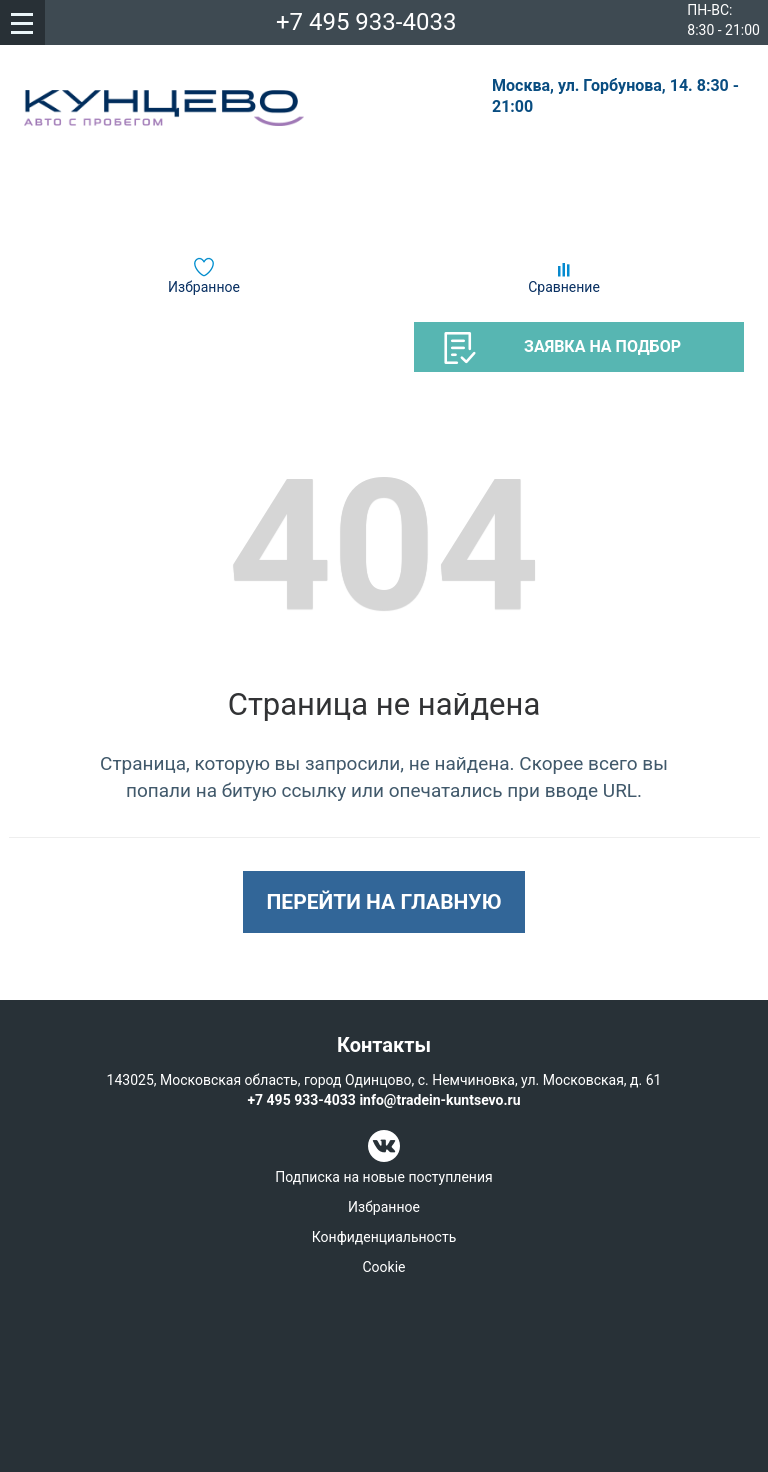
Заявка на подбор (562, 348)
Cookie (383, 1267)
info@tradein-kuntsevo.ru (439, 1100)
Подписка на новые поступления (383, 1177)
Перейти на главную (383, 902)
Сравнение (564, 287)
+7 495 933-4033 (366, 22)
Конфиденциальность (384, 1237)
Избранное (204, 287)
